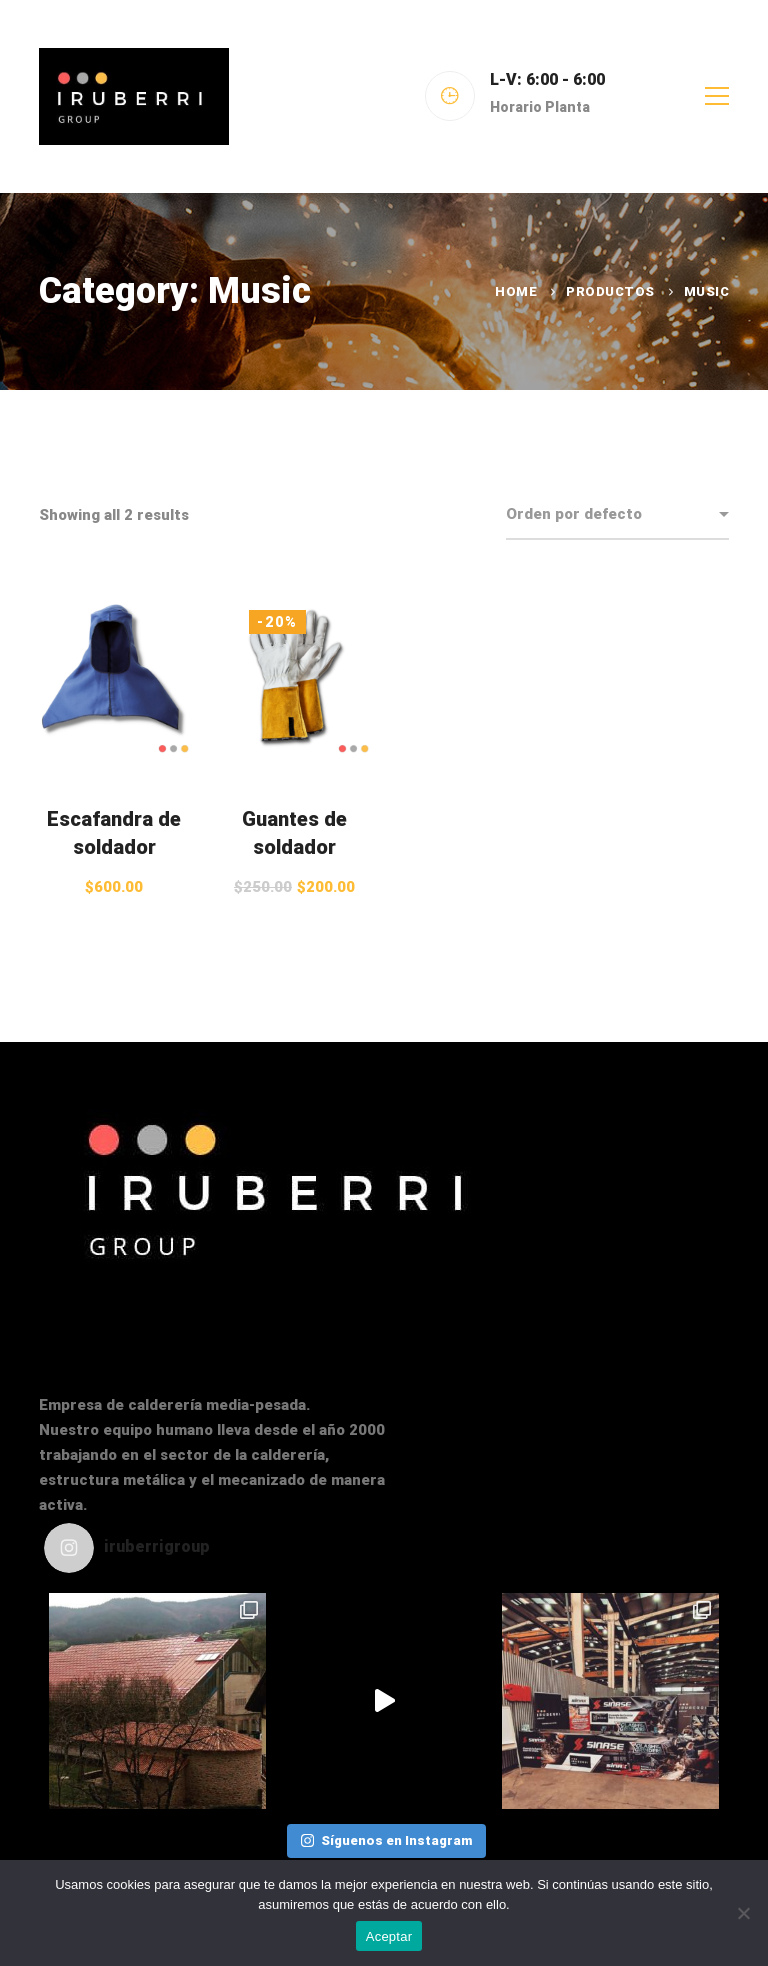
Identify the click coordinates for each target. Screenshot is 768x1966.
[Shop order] (617, 515)
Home (516, 291)
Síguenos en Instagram (386, 1840)
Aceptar (389, 1936)
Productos (610, 291)
